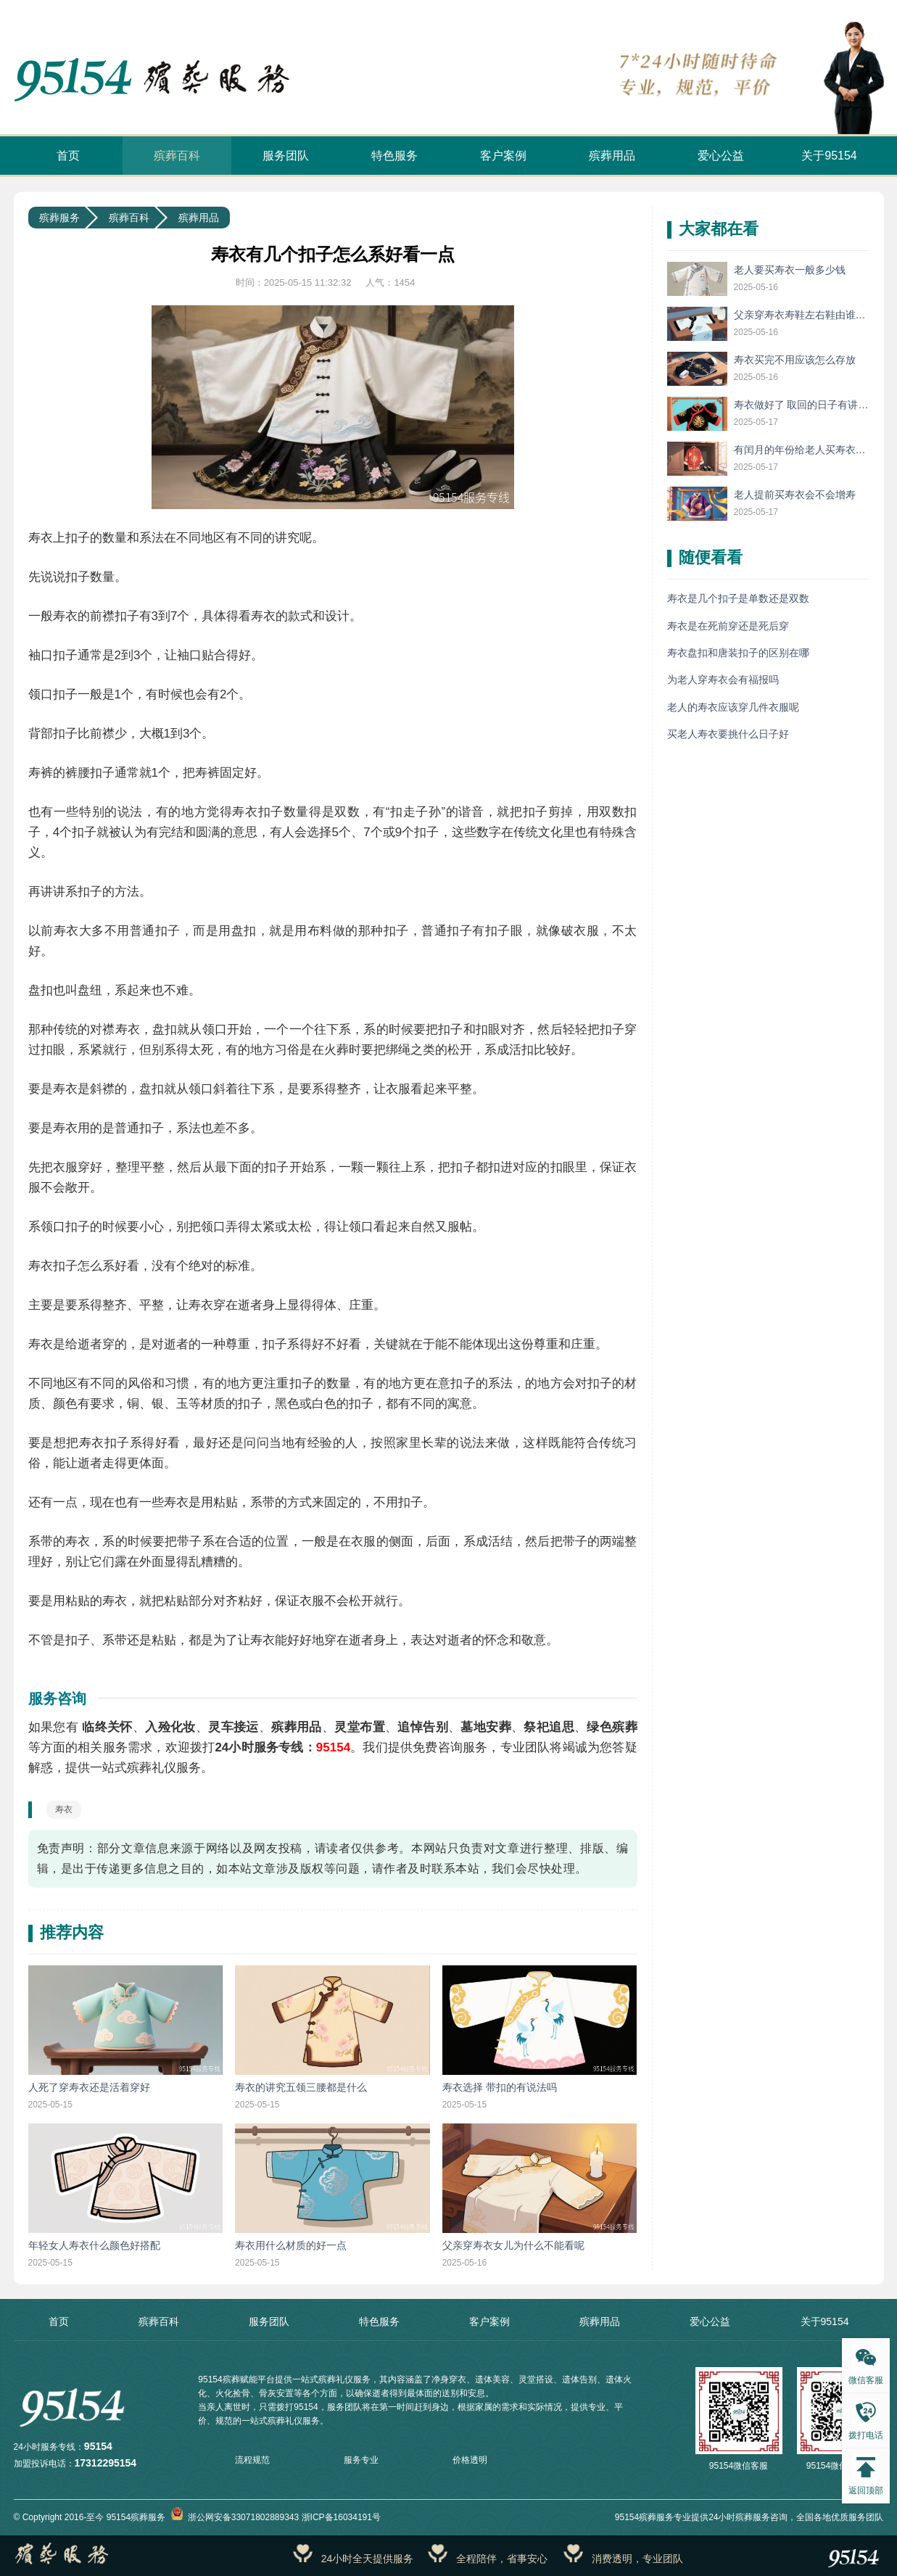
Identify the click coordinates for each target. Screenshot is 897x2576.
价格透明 (469, 2460)
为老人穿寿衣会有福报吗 (723, 679)
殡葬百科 (177, 155)
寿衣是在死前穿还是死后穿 (728, 626)
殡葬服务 (59, 217)
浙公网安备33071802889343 (235, 2517)
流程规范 (252, 2460)
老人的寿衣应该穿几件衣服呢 (733, 707)
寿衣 (64, 1809)
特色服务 (394, 155)
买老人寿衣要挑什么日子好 (728, 734)
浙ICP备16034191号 (341, 2517)
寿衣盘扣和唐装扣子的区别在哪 (738, 653)
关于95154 (829, 155)
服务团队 (286, 155)
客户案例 (503, 155)
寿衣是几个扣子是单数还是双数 (738, 598)
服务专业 (361, 2460)
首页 (68, 155)
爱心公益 (721, 155)
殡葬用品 (612, 155)
